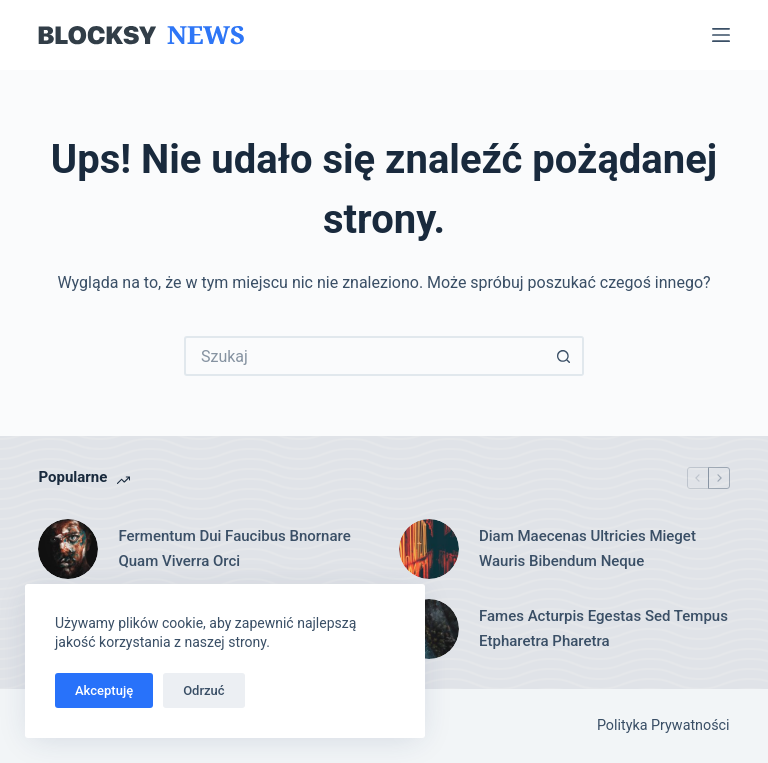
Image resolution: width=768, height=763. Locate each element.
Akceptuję (104, 690)
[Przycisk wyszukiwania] (564, 356)
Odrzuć (203, 690)
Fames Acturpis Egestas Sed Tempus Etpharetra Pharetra (603, 628)
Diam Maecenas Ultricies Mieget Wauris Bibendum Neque (587, 548)
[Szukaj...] (364, 356)
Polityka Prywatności (663, 725)
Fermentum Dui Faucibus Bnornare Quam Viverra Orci (234, 548)
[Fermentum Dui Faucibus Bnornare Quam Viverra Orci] (68, 549)
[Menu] (721, 35)
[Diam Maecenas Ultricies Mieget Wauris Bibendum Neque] (429, 549)
